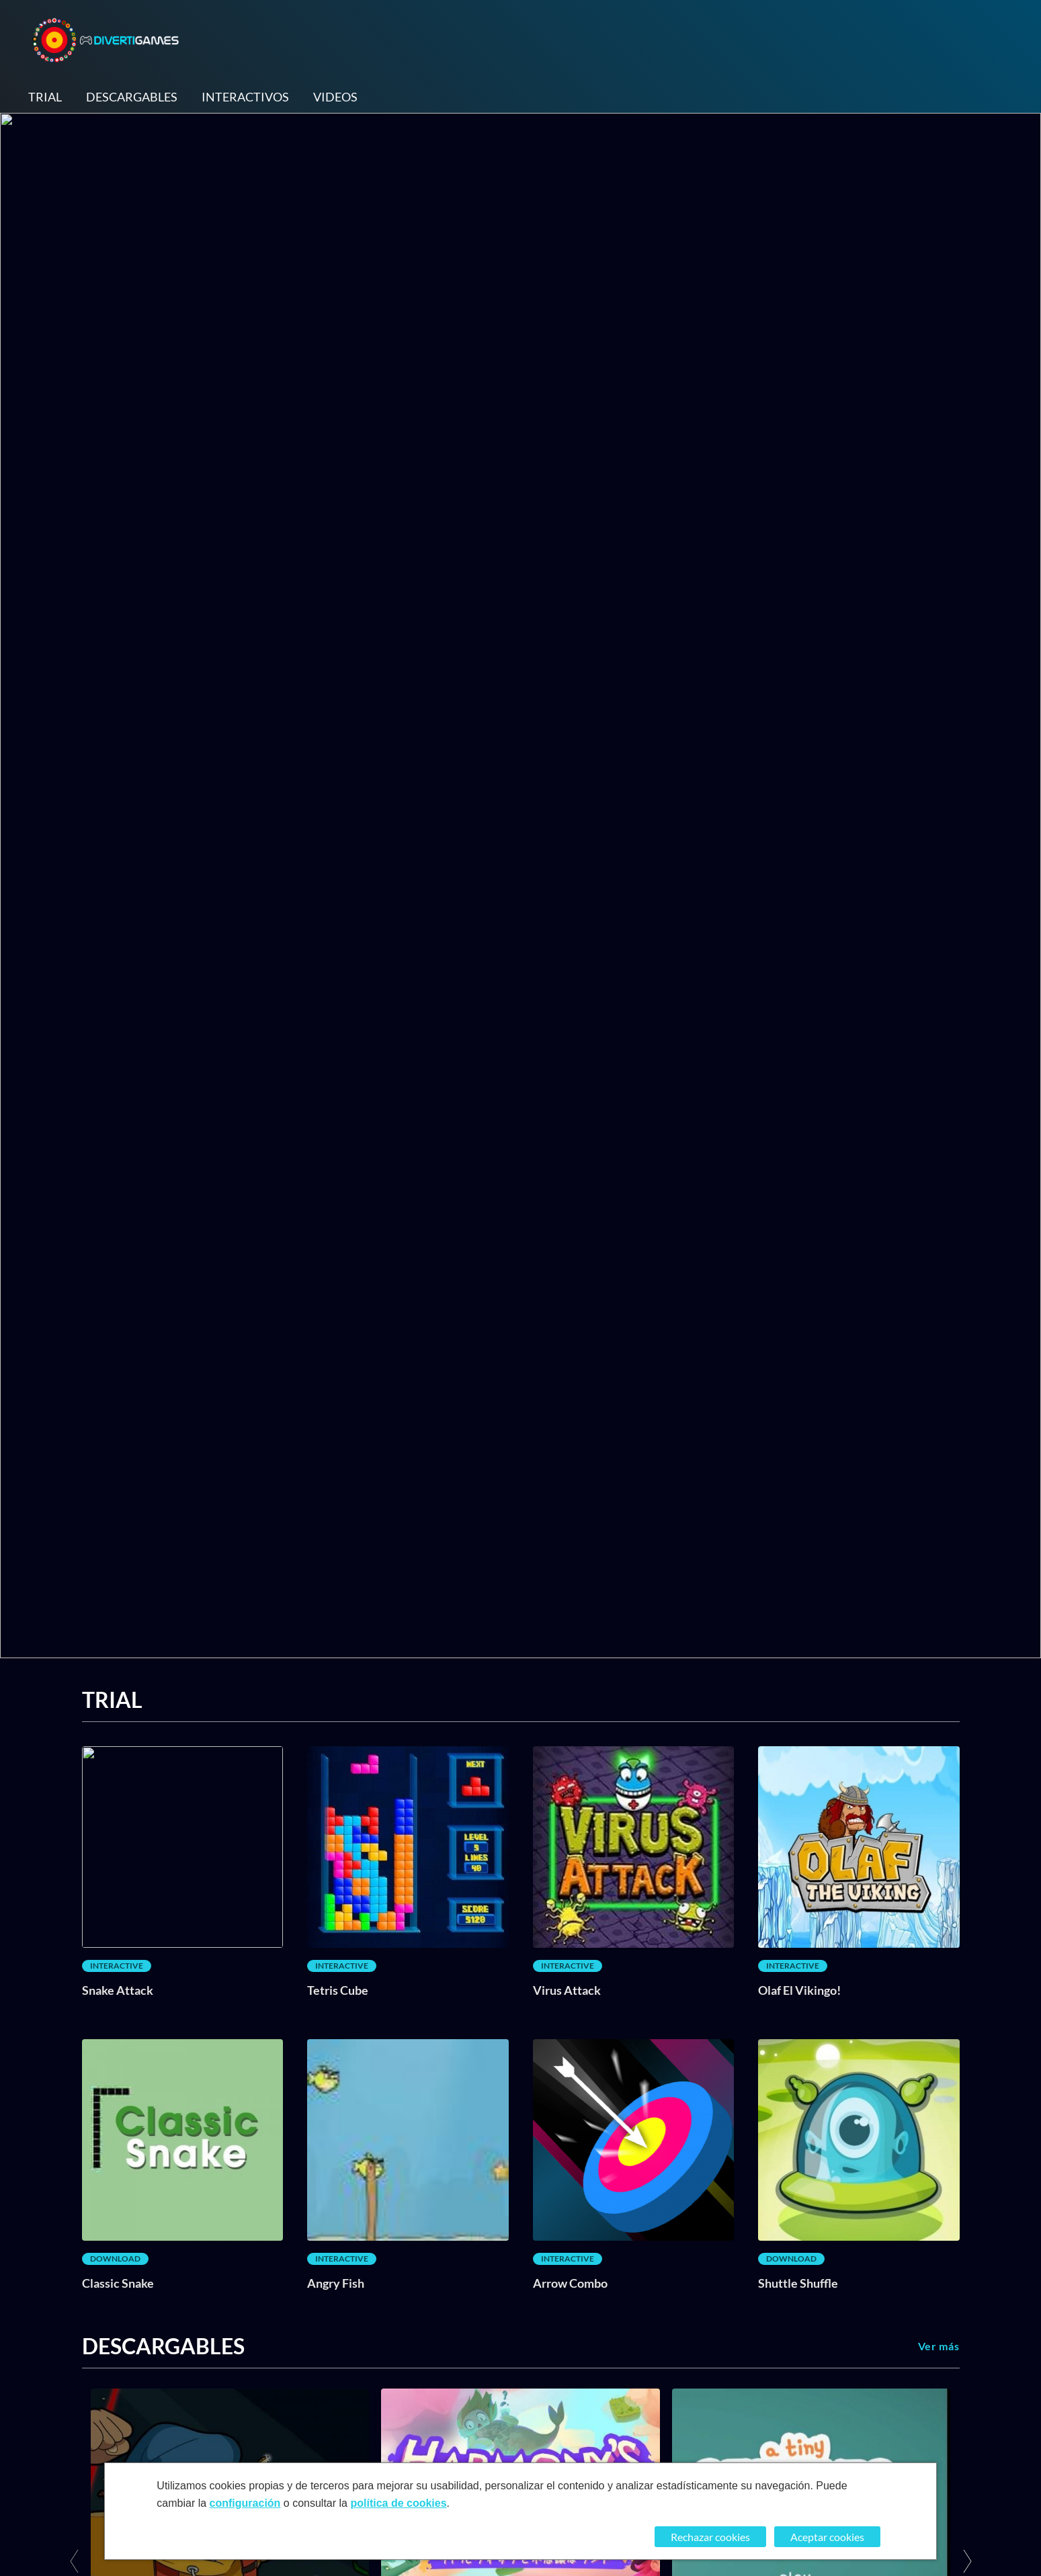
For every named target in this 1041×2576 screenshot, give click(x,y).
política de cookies (398, 2503)
